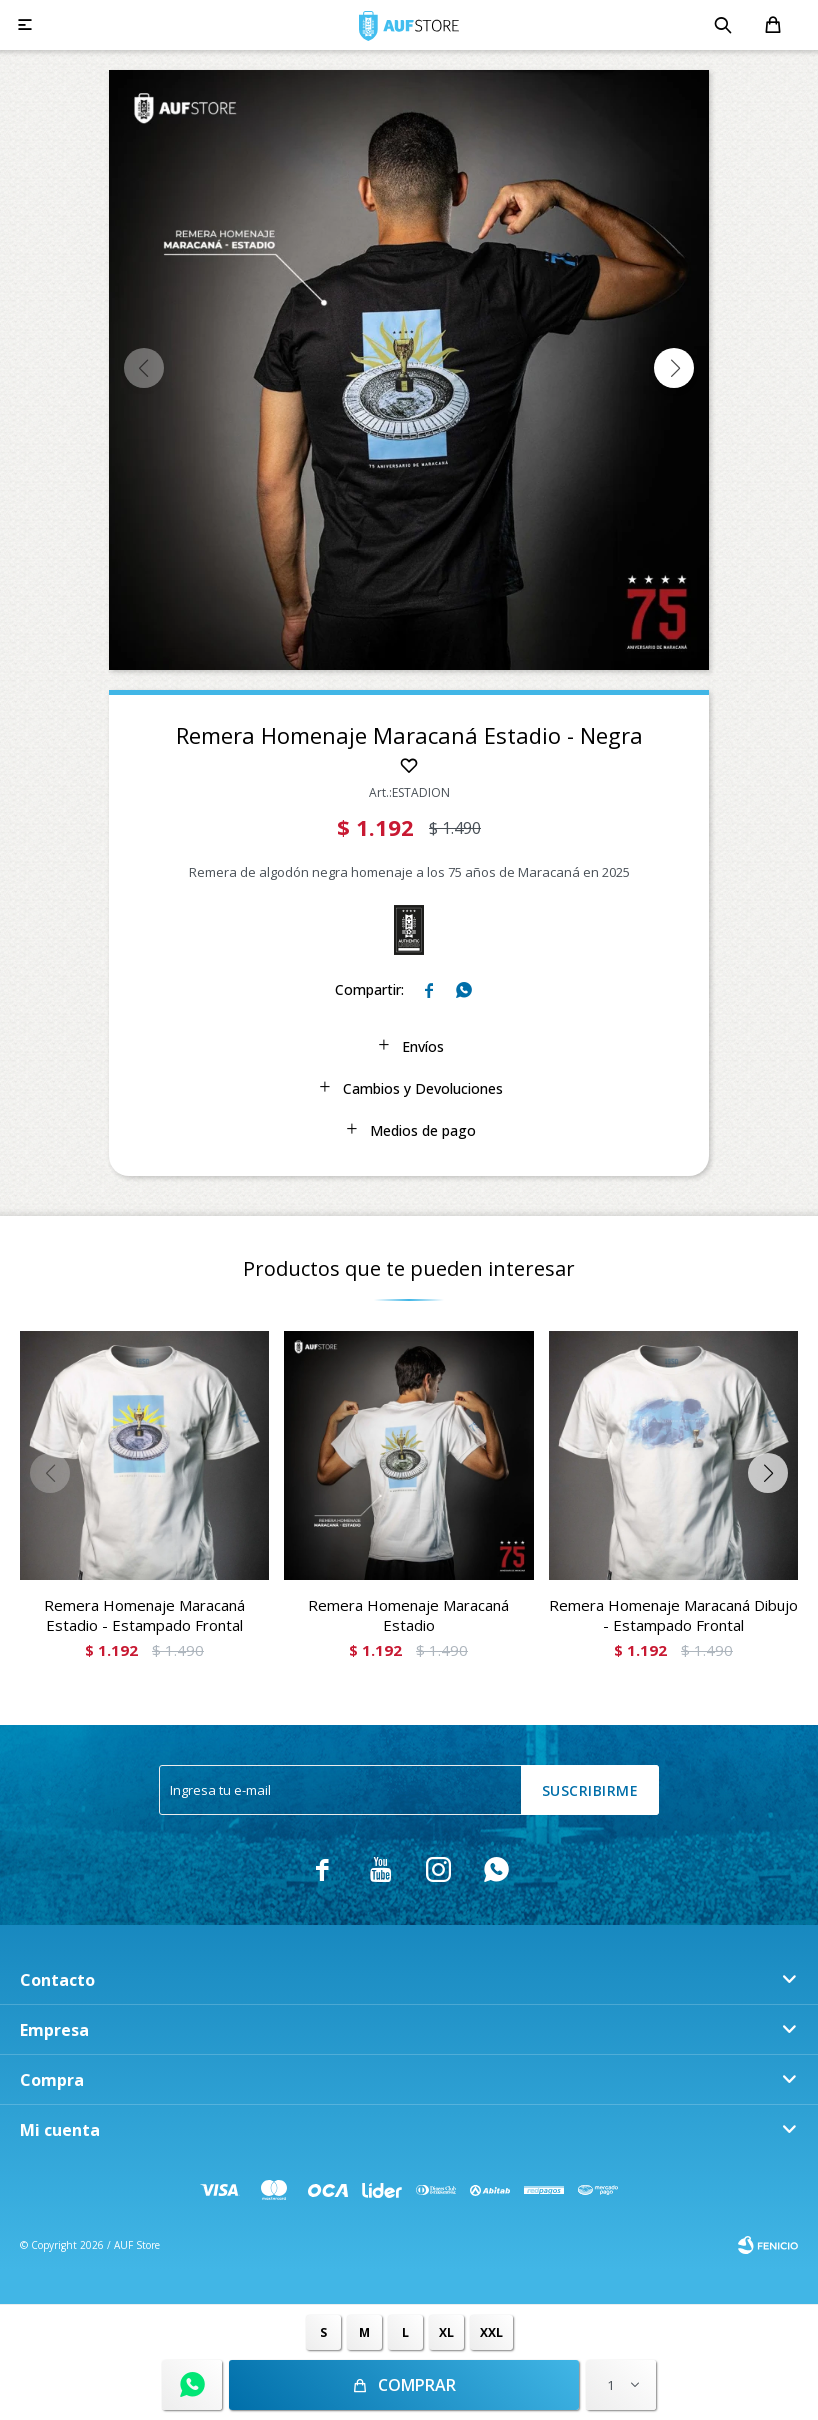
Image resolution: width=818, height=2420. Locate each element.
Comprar (417, 2385)
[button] (674, 368)
